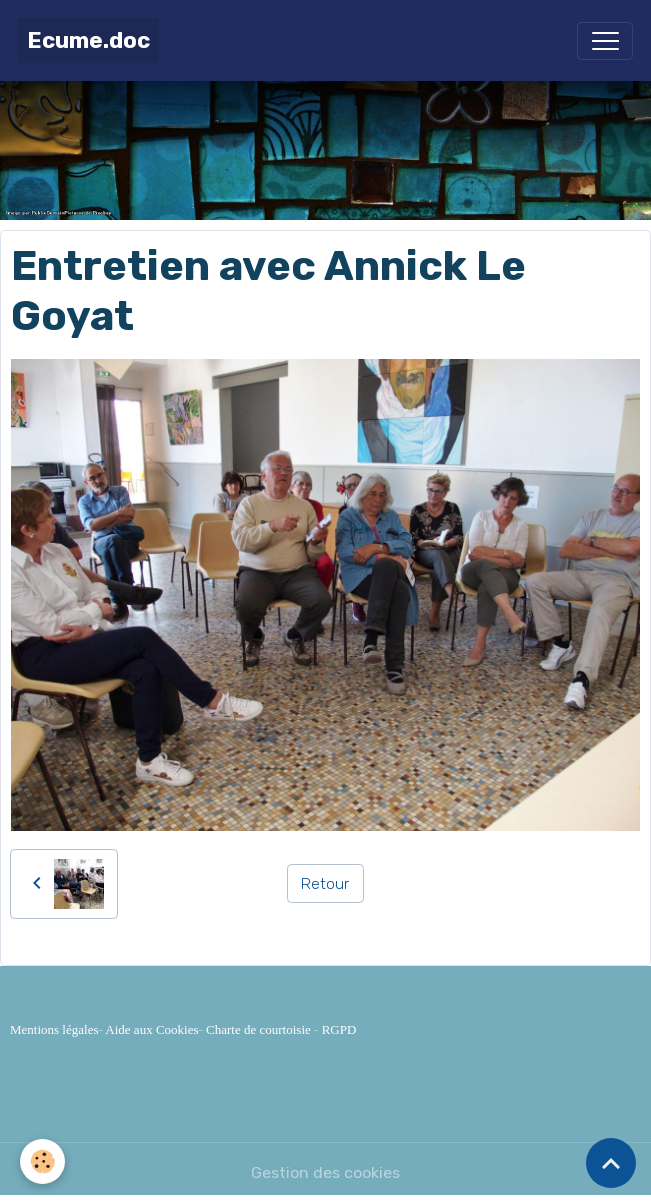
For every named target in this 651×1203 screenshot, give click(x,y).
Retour (325, 883)
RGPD (339, 1029)
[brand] (88, 40)
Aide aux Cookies (151, 1029)
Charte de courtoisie (258, 1029)
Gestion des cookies (325, 1172)
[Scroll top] (611, 1163)
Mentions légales (54, 1029)
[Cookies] (42, 1161)
